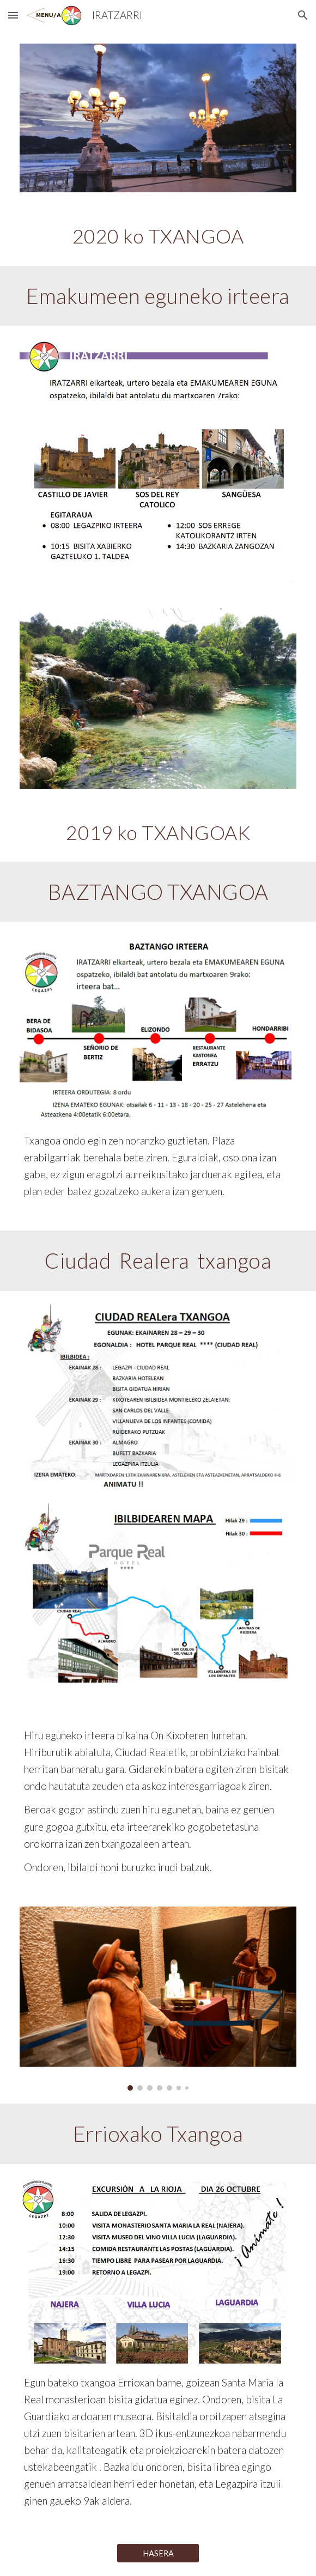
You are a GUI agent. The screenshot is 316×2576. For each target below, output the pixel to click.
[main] (158, 235)
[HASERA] (157, 2553)
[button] (13, 15)
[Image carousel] (158, 1999)
